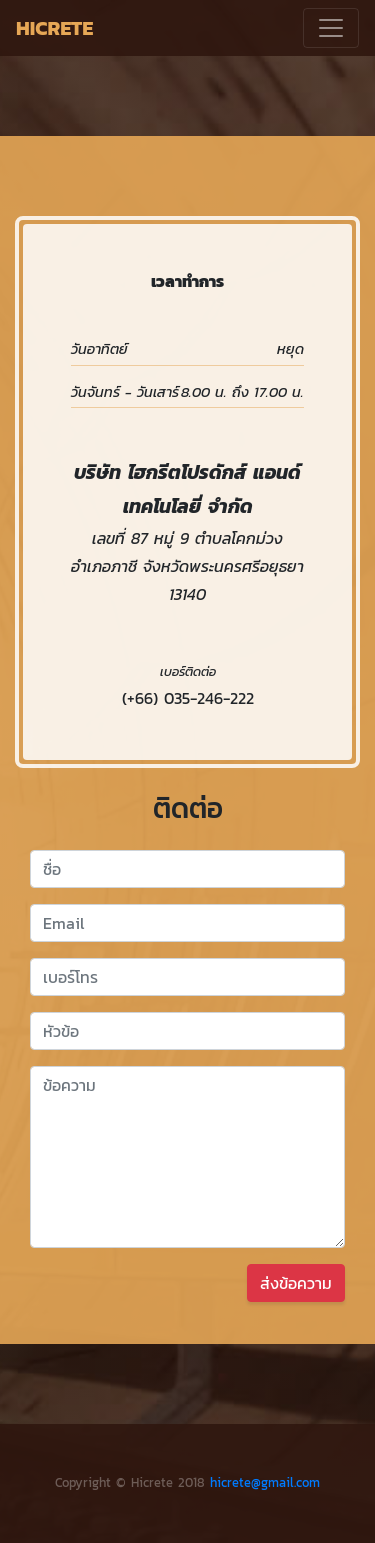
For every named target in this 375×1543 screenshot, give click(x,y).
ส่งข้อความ (296, 1283)
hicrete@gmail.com (265, 1482)
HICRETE (54, 28)
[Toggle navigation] (331, 28)
